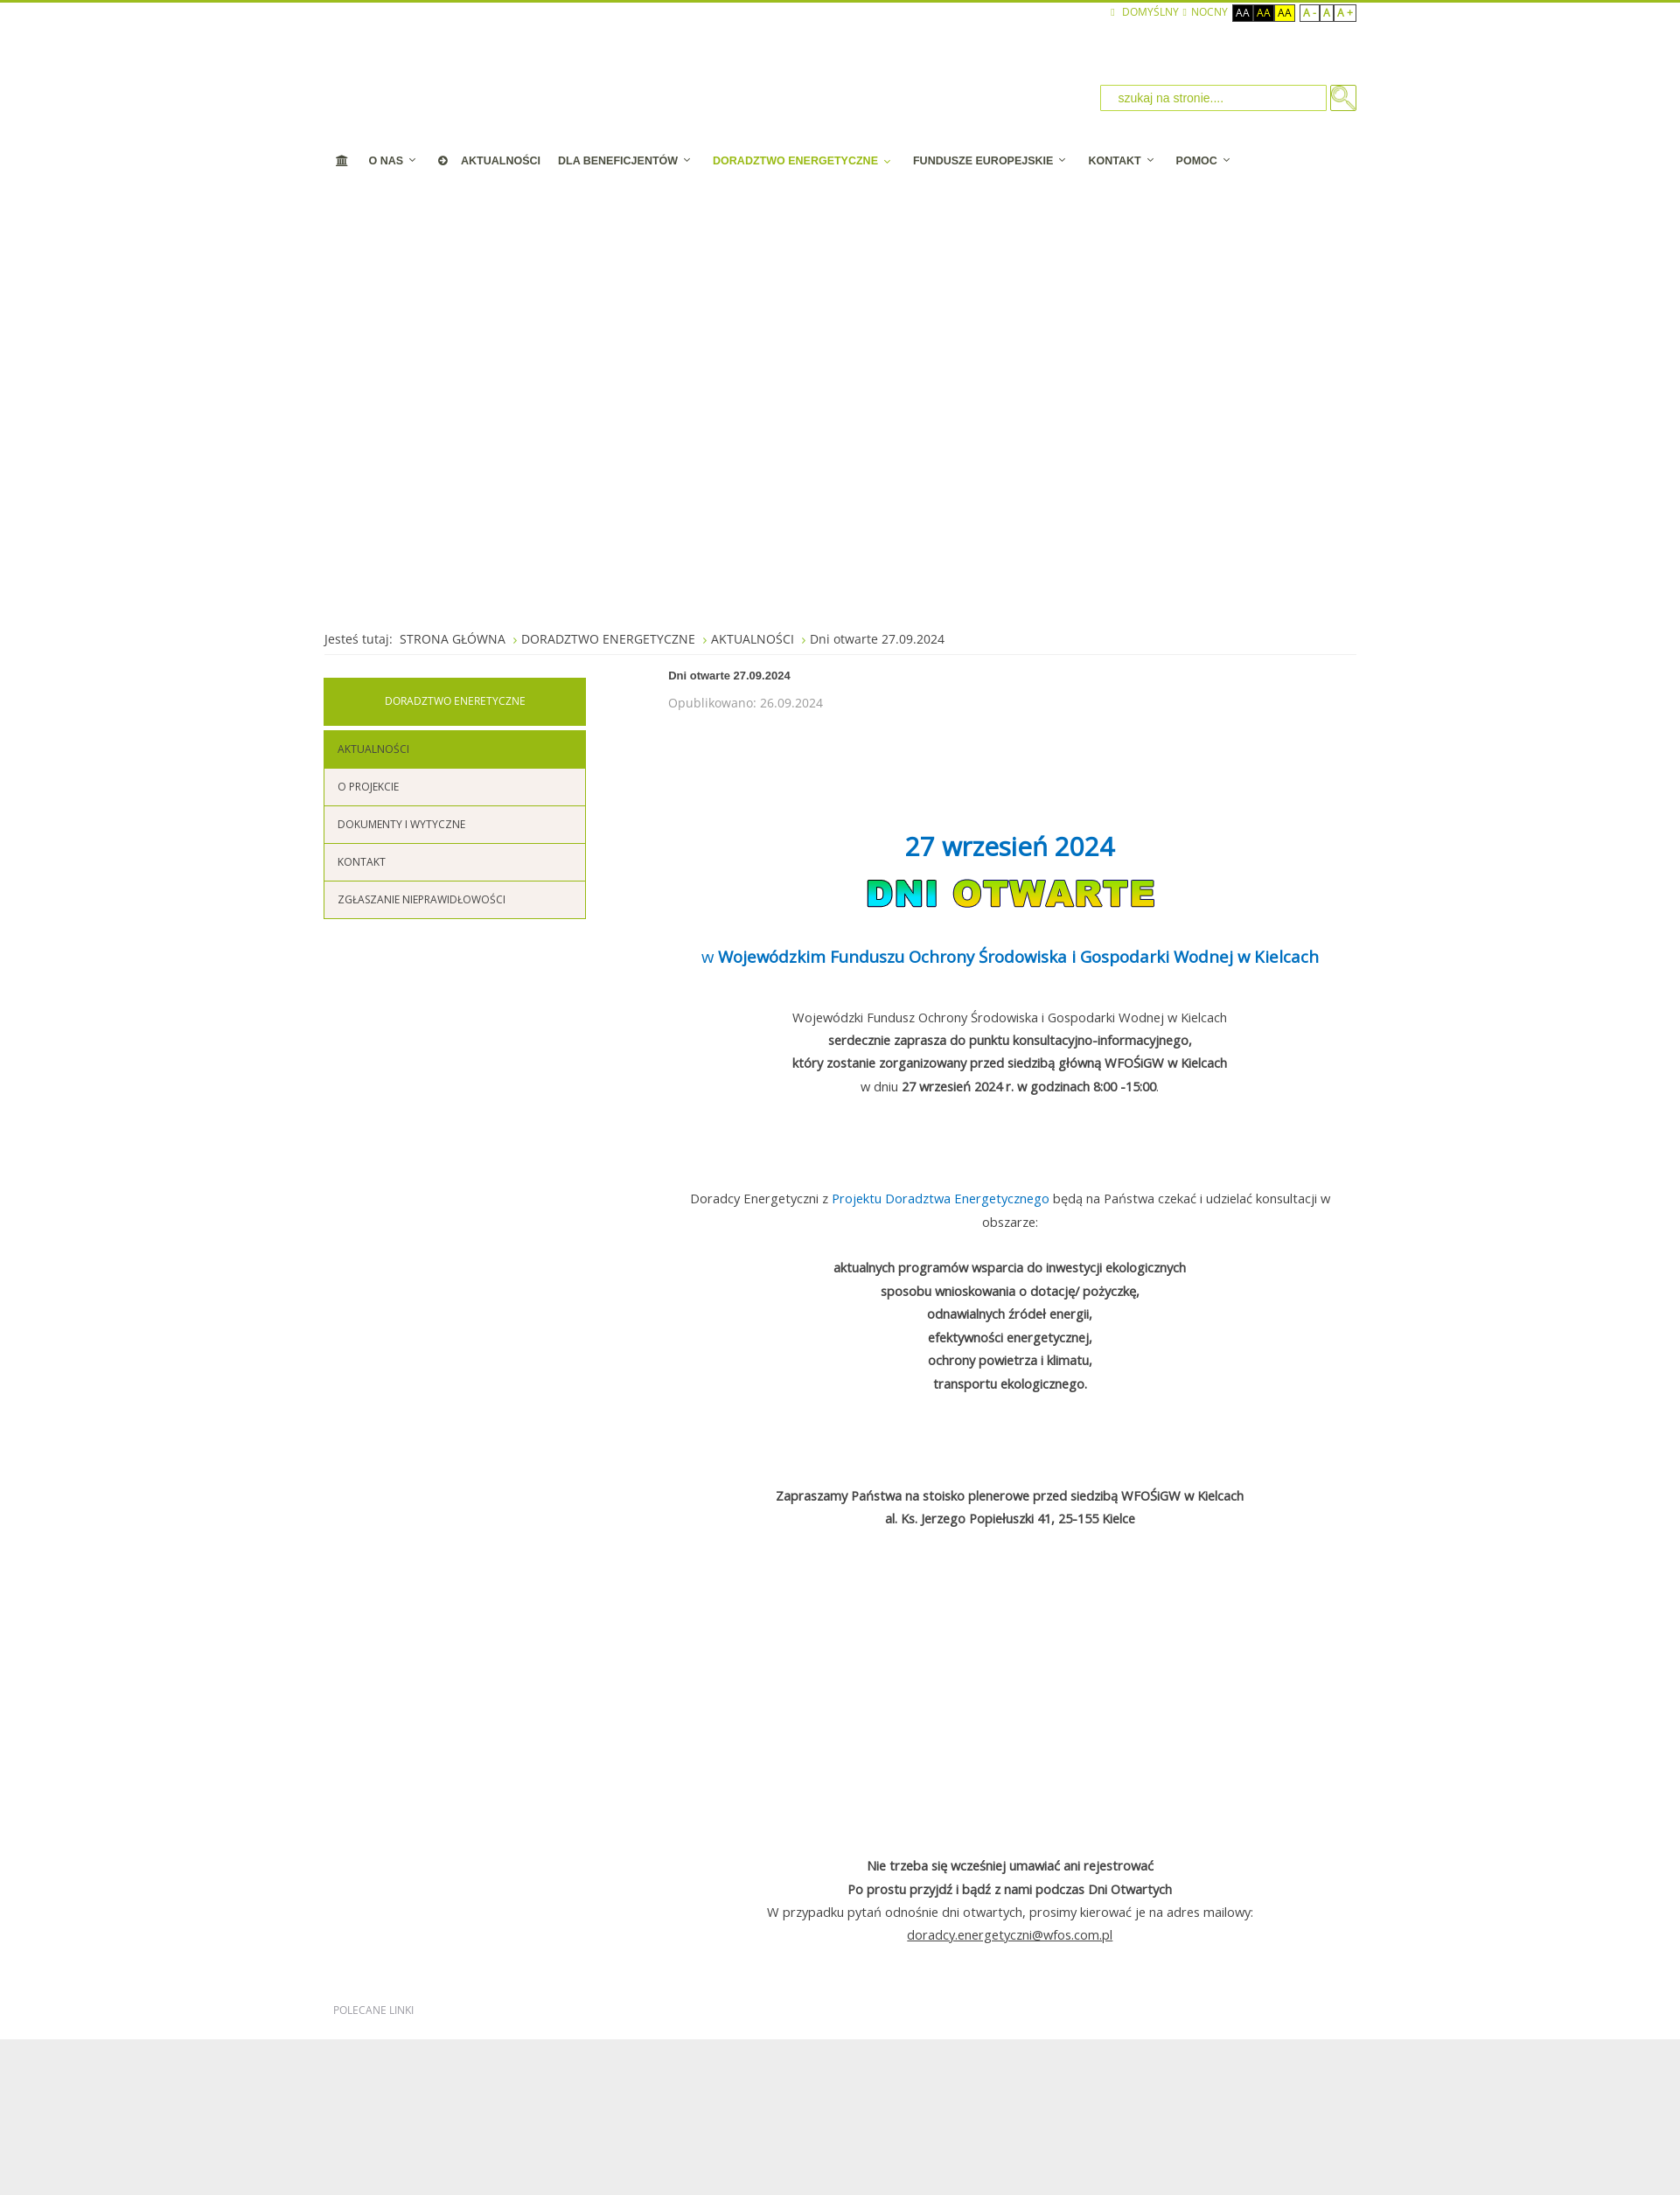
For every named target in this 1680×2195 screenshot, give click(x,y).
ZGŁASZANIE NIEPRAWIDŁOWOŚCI (421, 899)
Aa (1243, 12)
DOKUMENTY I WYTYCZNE (401, 824)
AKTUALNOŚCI (373, 749)
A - (1309, 12)
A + (1345, 12)
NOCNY (1205, 12)
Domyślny (1144, 12)
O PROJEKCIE (368, 786)
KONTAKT (362, 861)
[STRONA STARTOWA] (342, 161)
